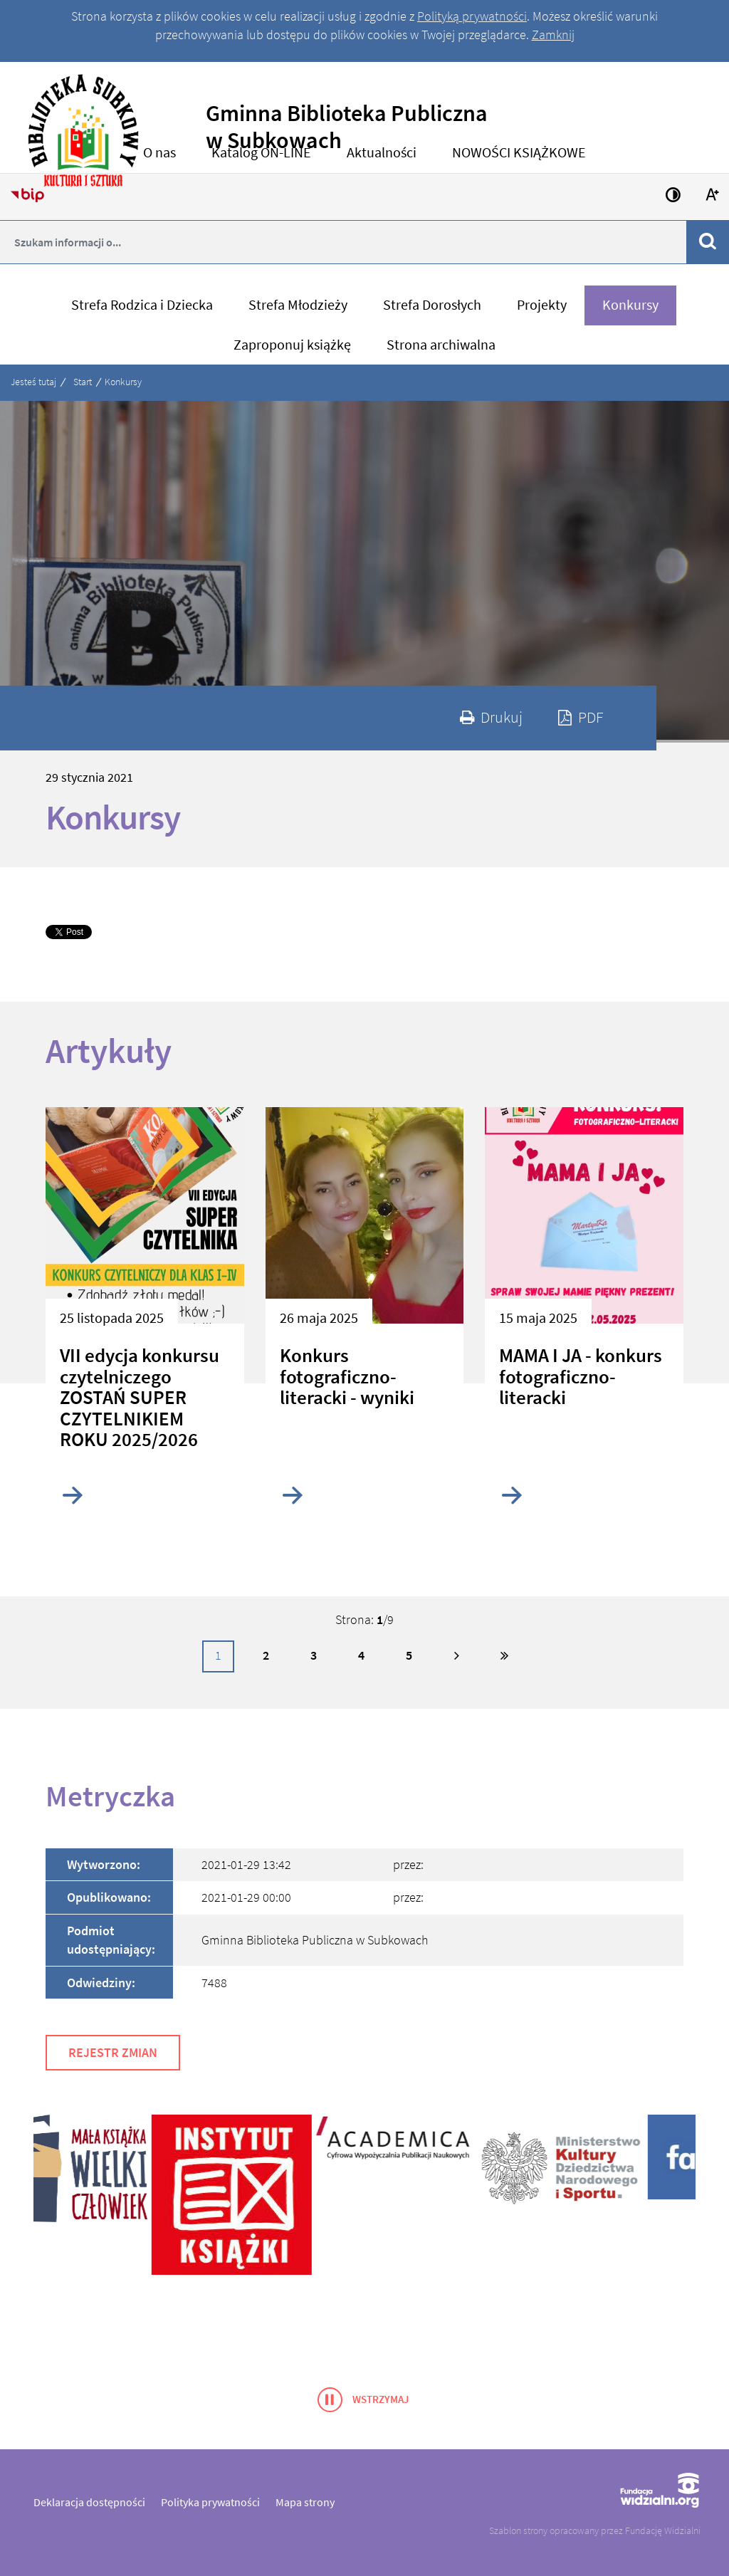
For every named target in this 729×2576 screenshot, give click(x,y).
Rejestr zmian (112, 2052)
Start (82, 381)
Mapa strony (305, 2502)
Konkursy (123, 381)
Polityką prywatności (472, 16)
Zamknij (553, 34)
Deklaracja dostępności (89, 2502)
